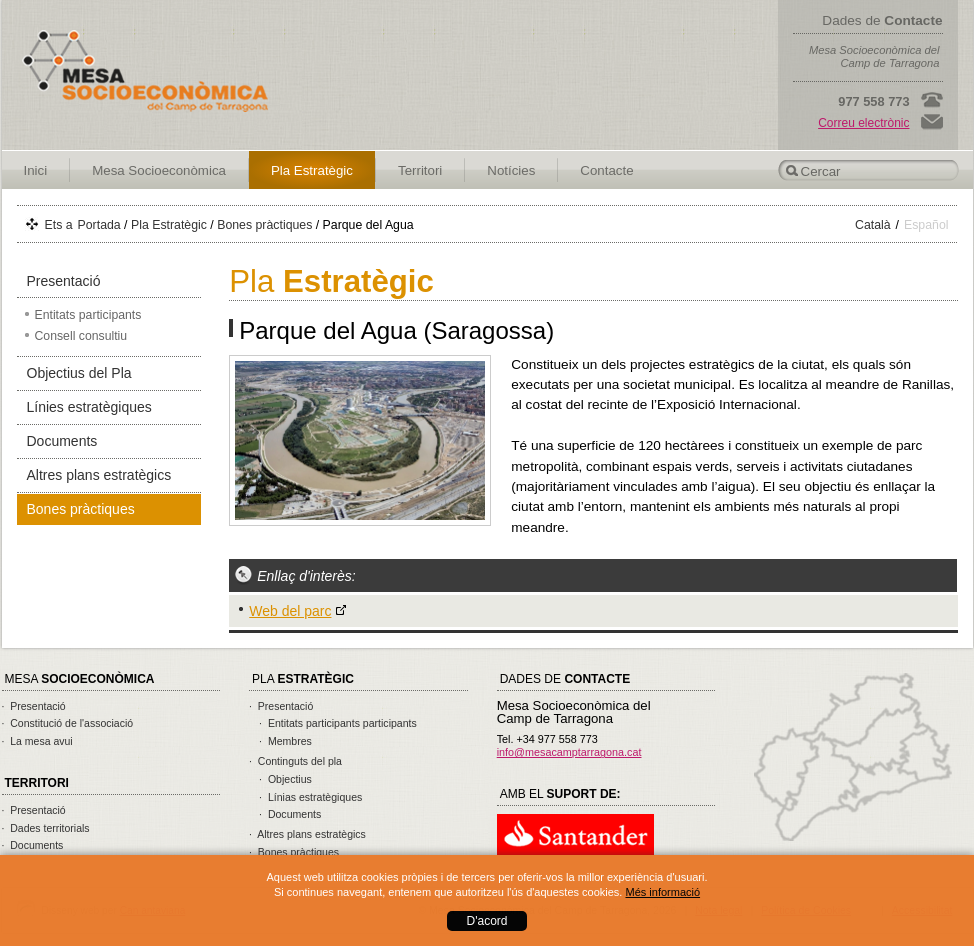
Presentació (64, 281)
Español (926, 225)
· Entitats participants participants (338, 723)
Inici (36, 170)
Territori (420, 170)
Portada (99, 225)
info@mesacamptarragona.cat (569, 752)
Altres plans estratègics (99, 475)
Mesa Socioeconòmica (159, 170)
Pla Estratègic (312, 170)
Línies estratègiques (89, 407)
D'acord (487, 921)
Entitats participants (88, 315)
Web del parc (290, 611)
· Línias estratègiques (310, 797)
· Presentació (34, 706)
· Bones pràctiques (294, 852)
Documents (62, 441)
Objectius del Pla (79, 373)
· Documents (33, 845)
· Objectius (285, 779)
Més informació (662, 892)
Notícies (511, 170)
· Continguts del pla (295, 761)
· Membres (285, 741)
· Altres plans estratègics (307, 834)
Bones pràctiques (264, 225)
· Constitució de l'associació (68, 723)
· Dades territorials (46, 828)
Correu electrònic (863, 123)
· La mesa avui (37, 741)
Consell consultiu (81, 336)
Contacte (606, 170)
